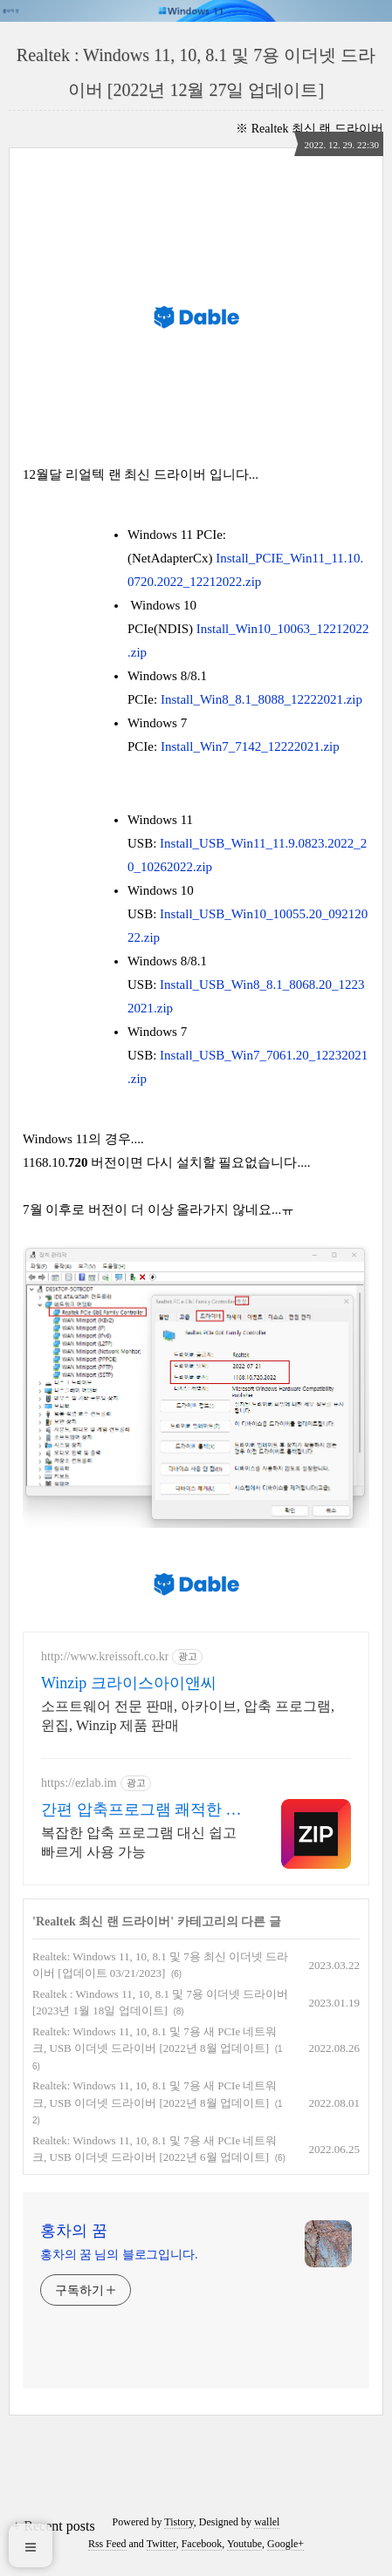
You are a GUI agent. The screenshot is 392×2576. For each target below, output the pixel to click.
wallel (266, 2522)
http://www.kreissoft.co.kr (104, 1656)
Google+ (285, 2544)
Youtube (244, 2544)
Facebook (202, 2544)
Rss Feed (107, 2544)
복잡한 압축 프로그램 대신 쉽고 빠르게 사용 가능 (139, 1842)
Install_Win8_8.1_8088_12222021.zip (261, 699)
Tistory (178, 2522)
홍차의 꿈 (73, 2230)
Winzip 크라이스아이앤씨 (129, 1683)
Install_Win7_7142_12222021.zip (250, 746)
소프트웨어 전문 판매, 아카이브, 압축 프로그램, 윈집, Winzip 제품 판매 (187, 1716)
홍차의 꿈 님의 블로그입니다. (118, 2254)
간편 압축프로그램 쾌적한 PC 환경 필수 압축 (143, 1810)
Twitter (161, 2544)
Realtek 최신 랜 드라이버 (317, 128)
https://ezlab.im (79, 1782)
